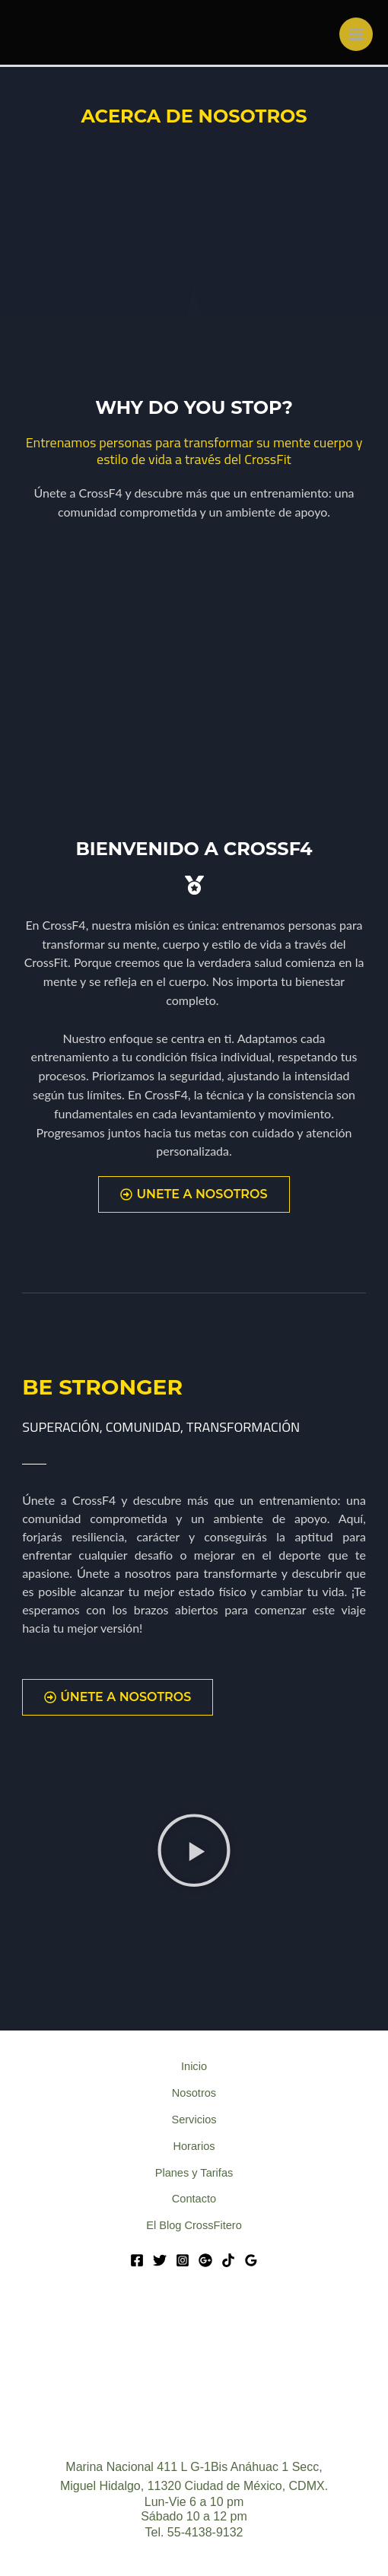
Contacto (194, 2199)
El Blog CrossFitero (194, 2225)
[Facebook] (137, 2260)
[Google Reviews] (251, 2260)
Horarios (194, 2146)
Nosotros (194, 2093)
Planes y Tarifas (194, 2173)
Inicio (194, 2066)
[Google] (205, 2260)
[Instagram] (182, 2260)
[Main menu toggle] (356, 34)
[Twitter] (160, 2260)
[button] (194, 1853)
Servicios (193, 2119)
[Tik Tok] (228, 2260)
